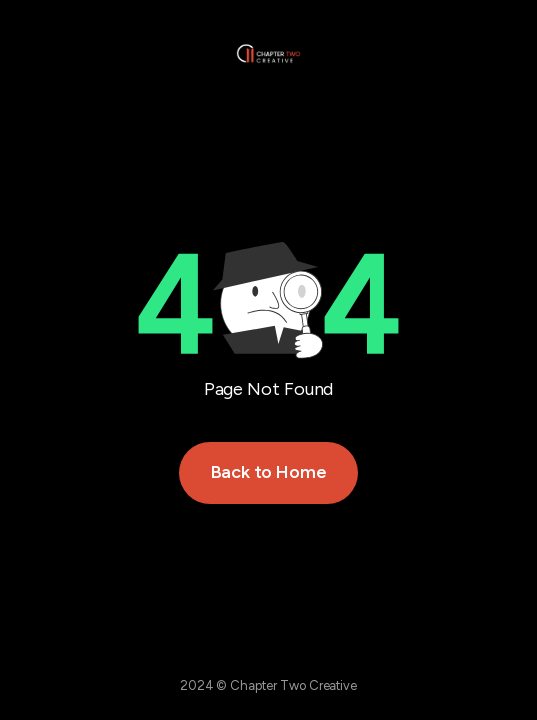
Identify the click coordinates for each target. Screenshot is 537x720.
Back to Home (269, 472)
